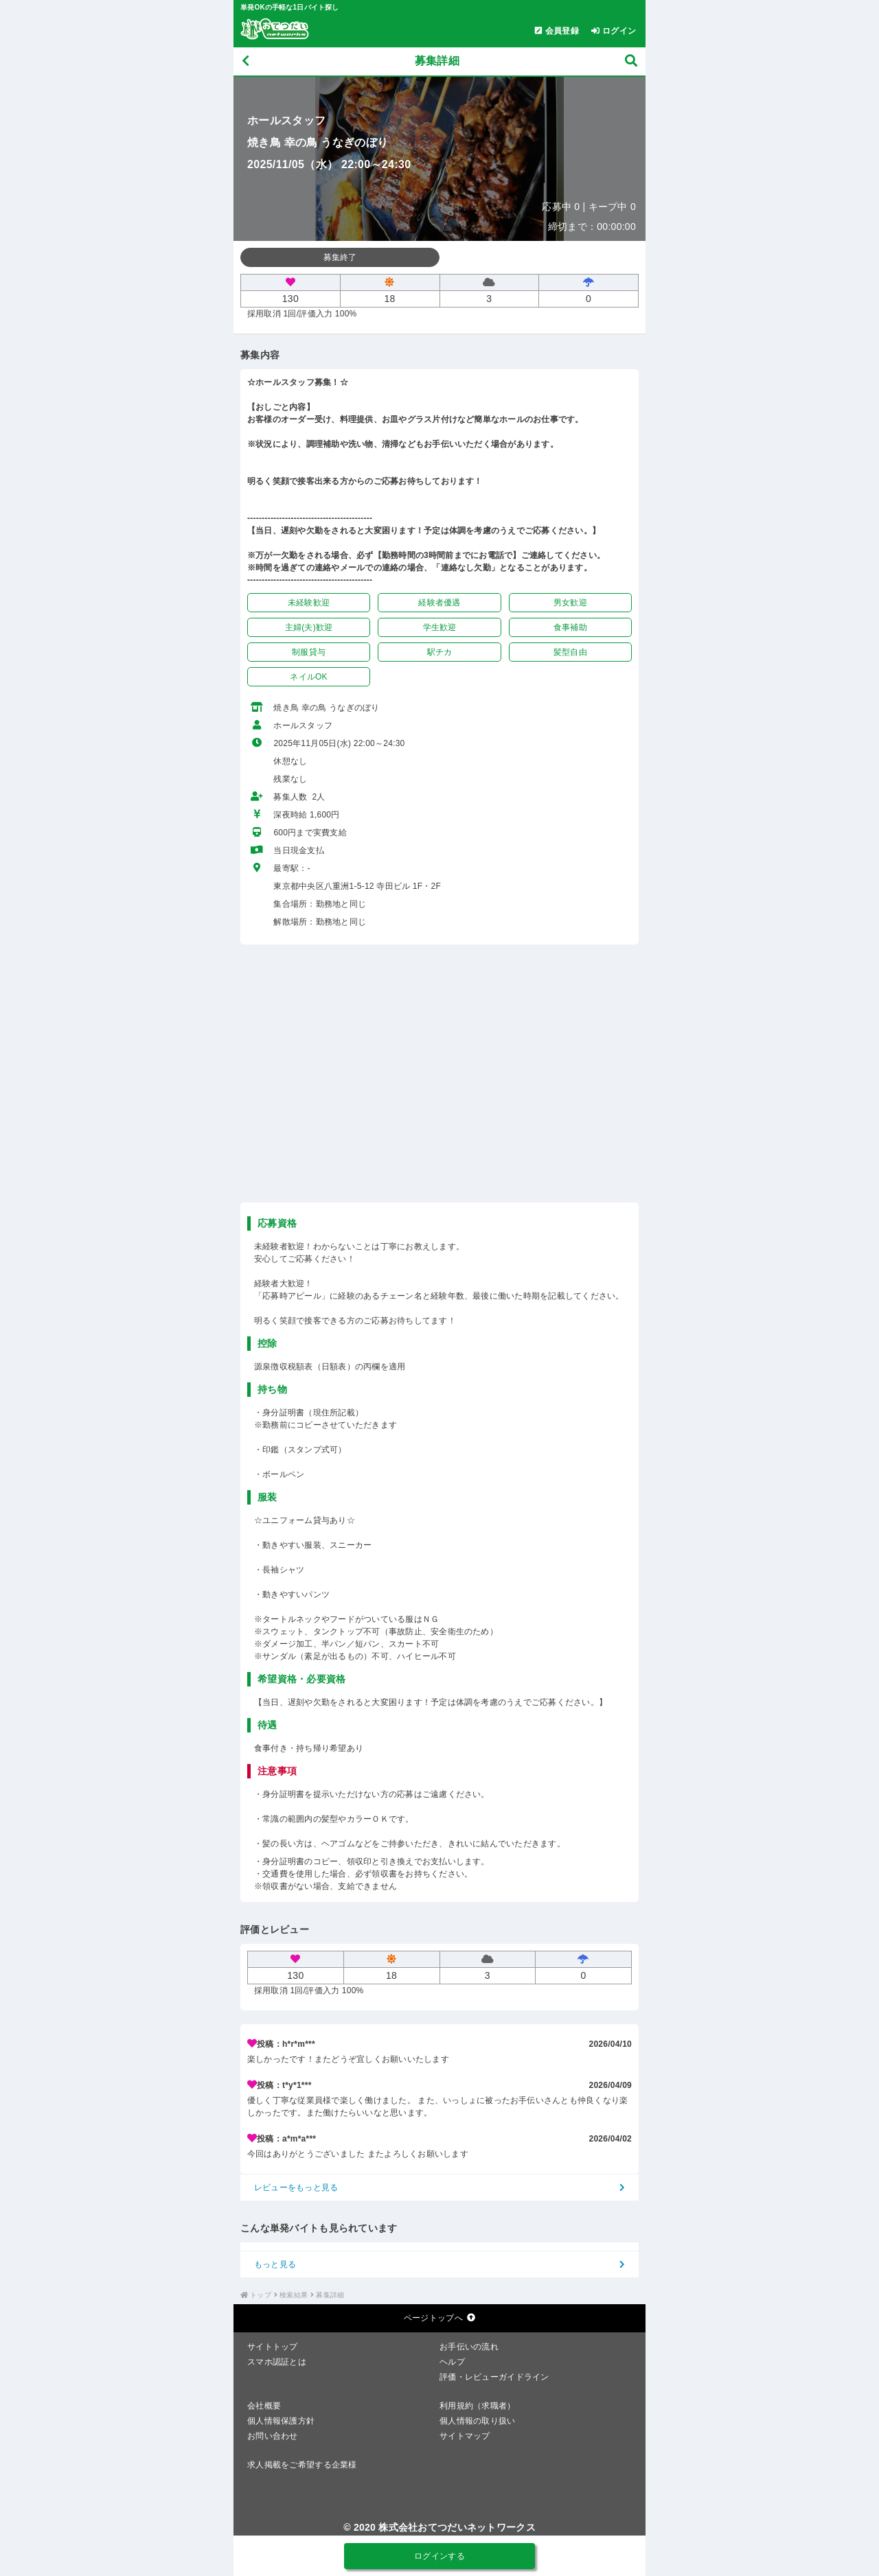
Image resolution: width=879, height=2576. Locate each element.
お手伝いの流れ (469, 2347)
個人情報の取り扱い (478, 2421)
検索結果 (293, 2295)
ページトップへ (439, 2318)
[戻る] (245, 61)
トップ (260, 2295)
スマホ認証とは (276, 2362)
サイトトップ (272, 2347)
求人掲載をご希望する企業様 (302, 2465)
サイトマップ (465, 2436)
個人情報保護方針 (281, 2421)
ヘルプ (452, 2362)
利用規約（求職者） (478, 2406)
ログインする (439, 2556)
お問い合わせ (272, 2436)
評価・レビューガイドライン (494, 2377)
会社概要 (264, 2406)
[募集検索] (631, 61)
